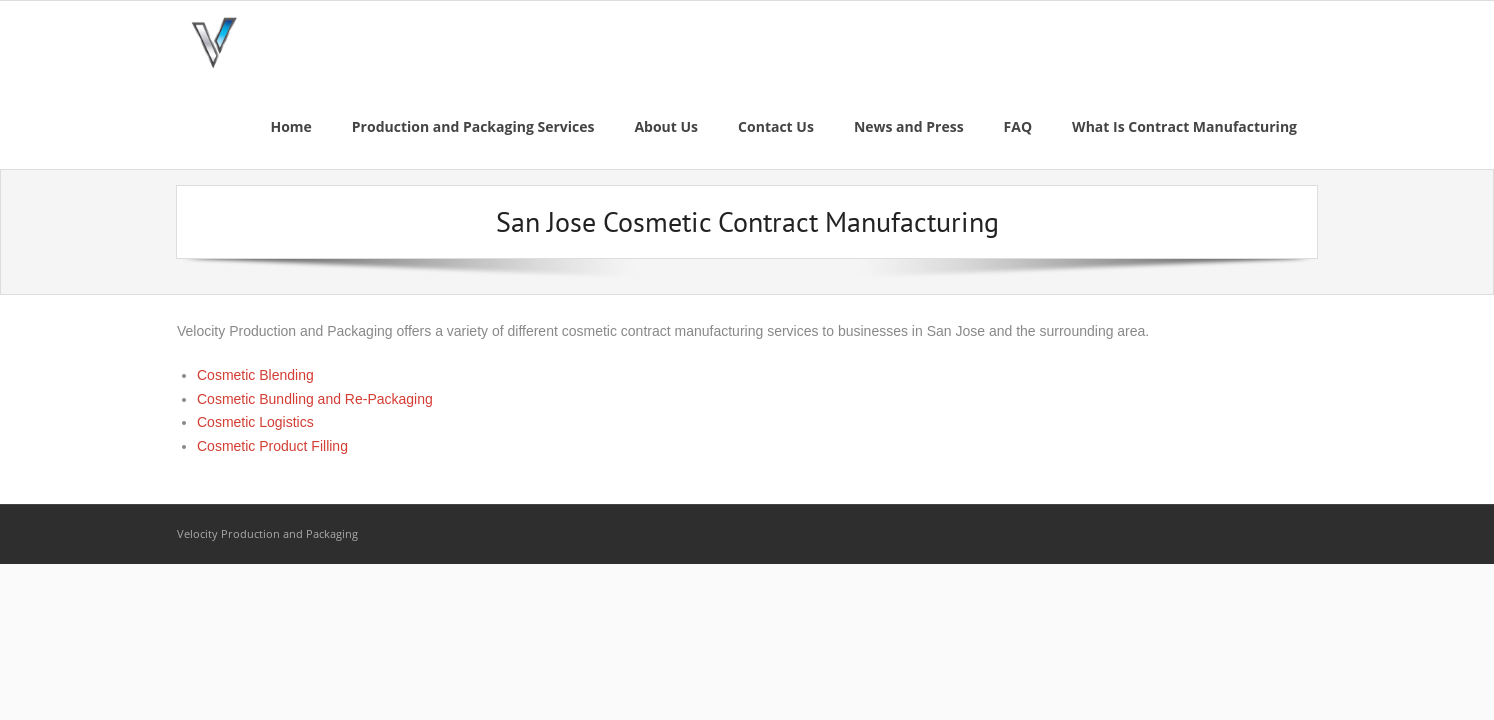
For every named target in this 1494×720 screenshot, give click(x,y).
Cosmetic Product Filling (272, 446)
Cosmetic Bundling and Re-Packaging (315, 399)
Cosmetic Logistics (255, 422)
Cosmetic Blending (255, 375)
